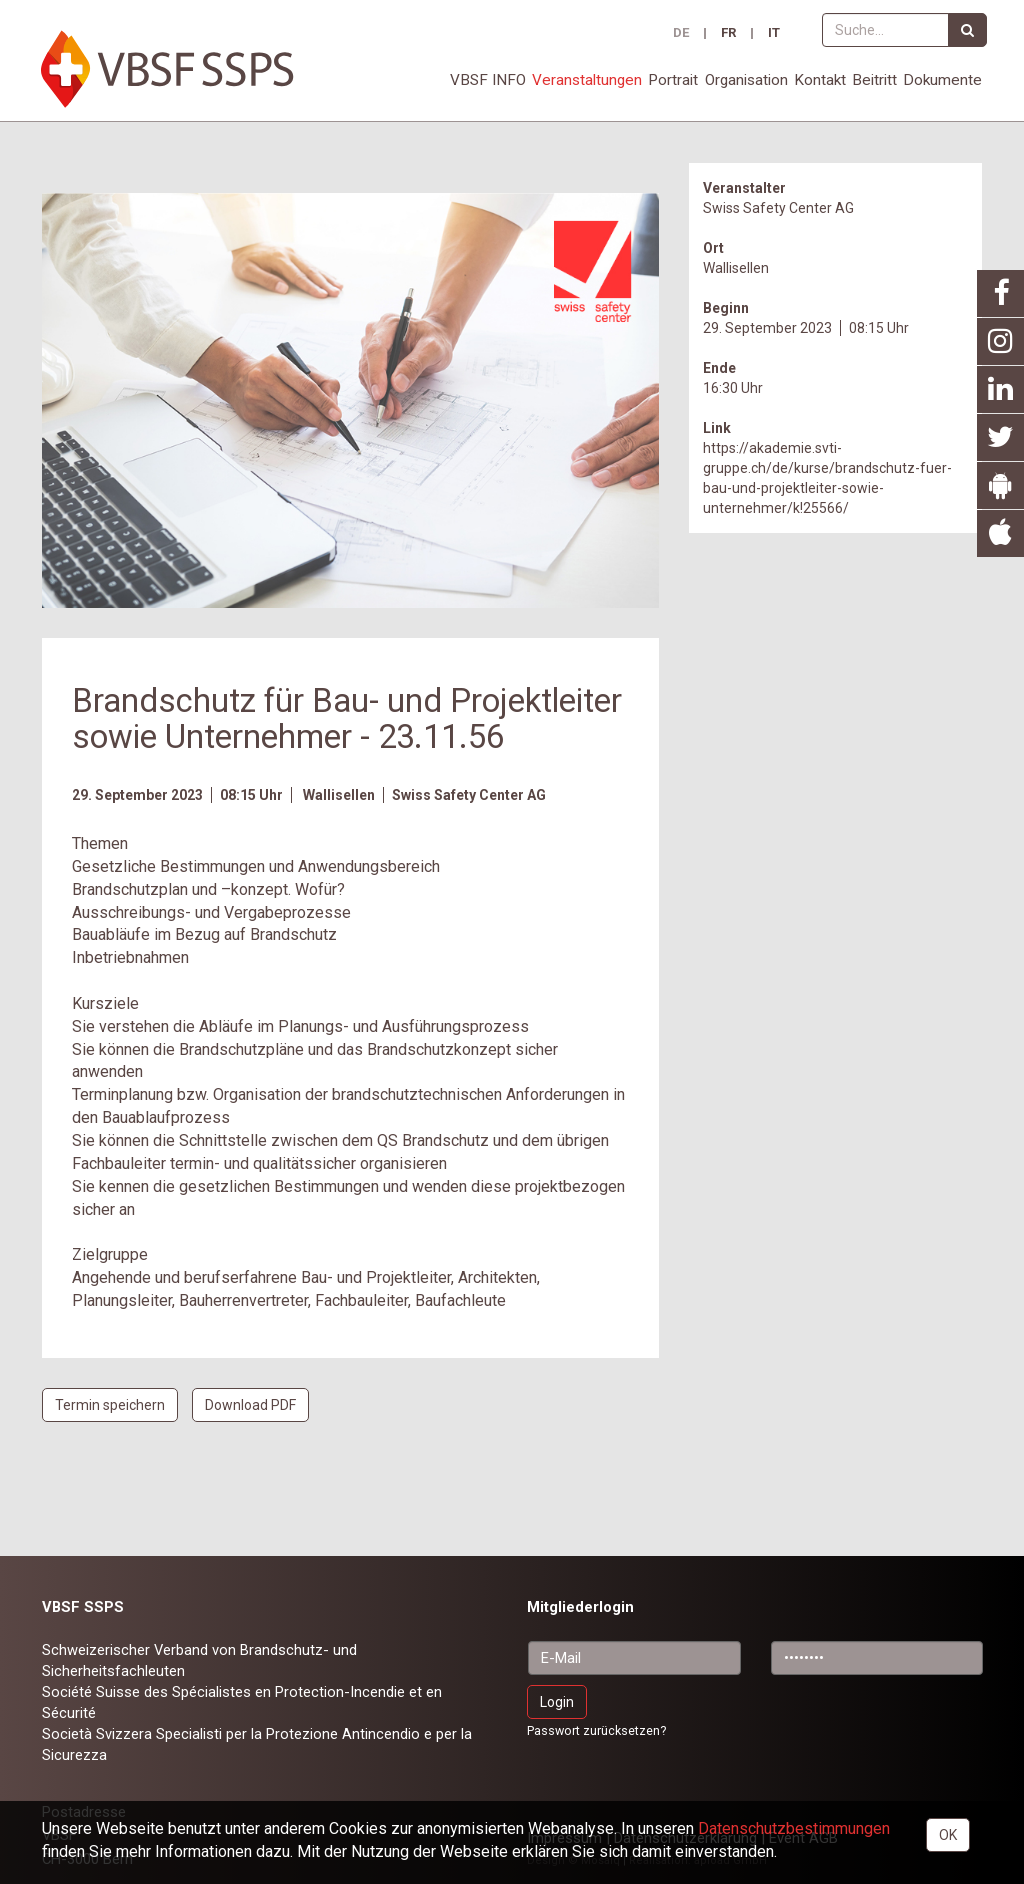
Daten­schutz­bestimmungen (794, 1828)
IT (774, 33)
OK (948, 1835)
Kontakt (820, 80)
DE (681, 33)
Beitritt (874, 80)
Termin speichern (110, 1405)
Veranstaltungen (587, 80)
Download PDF (250, 1405)
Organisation (746, 80)
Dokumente (942, 80)
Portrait (673, 80)
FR (728, 33)
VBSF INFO (488, 80)
